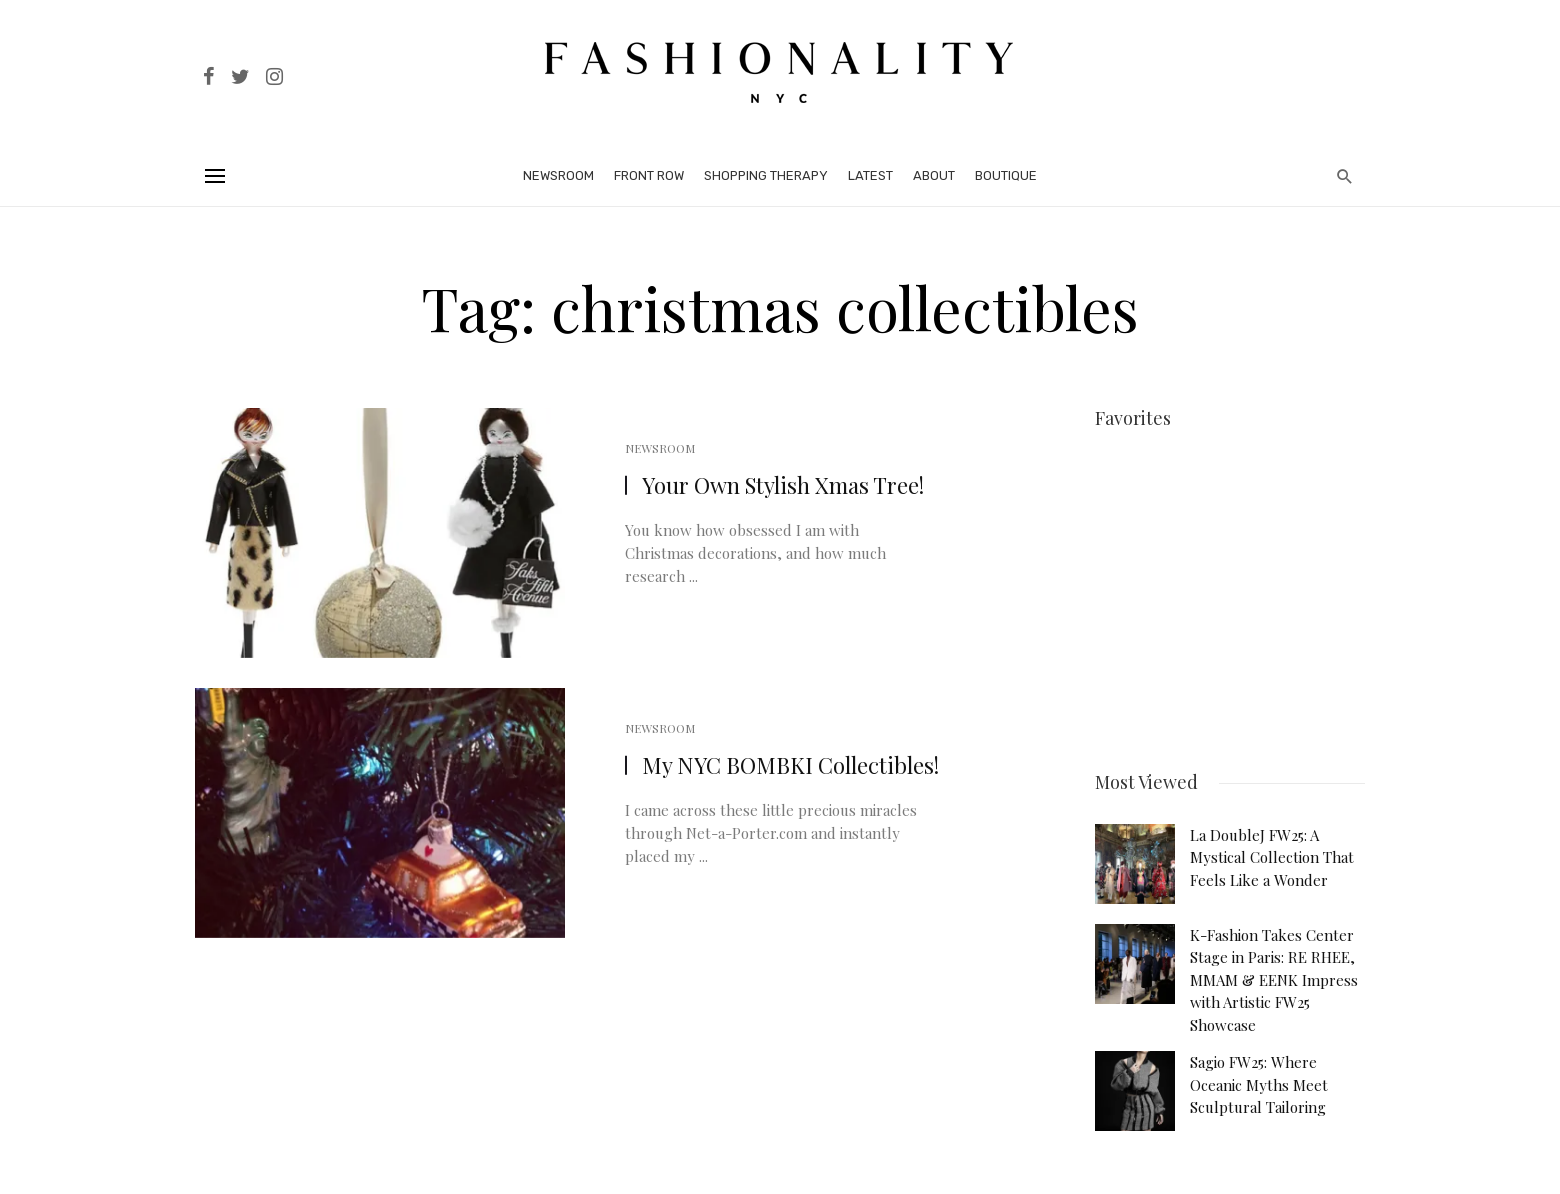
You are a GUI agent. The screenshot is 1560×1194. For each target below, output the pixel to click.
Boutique (1006, 175)
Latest (870, 175)
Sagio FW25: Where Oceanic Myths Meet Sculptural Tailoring (1259, 1077)
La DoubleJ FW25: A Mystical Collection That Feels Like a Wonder (1272, 850)
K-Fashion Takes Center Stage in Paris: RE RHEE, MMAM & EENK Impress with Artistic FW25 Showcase (1274, 973)
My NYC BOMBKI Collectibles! (790, 765)
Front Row (649, 175)
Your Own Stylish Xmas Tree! (783, 485)
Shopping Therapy (766, 175)
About (934, 175)
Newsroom (558, 175)
